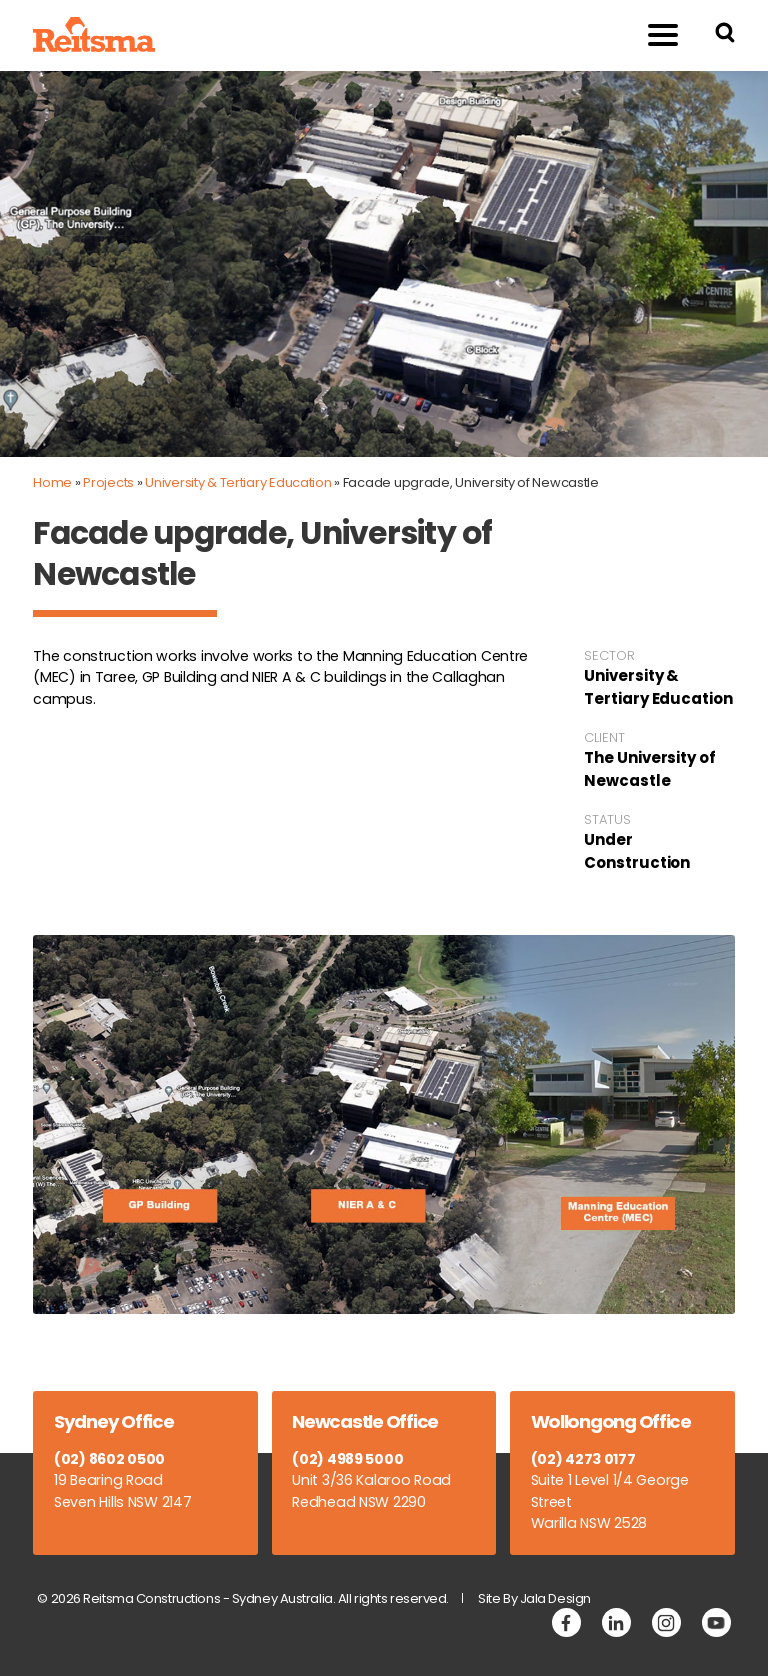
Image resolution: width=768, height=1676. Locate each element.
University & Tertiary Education (238, 482)
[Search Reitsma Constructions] (725, 35)
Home (52, 482)
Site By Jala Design (534, 1598)
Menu (653, 34)
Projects (108, 482)
